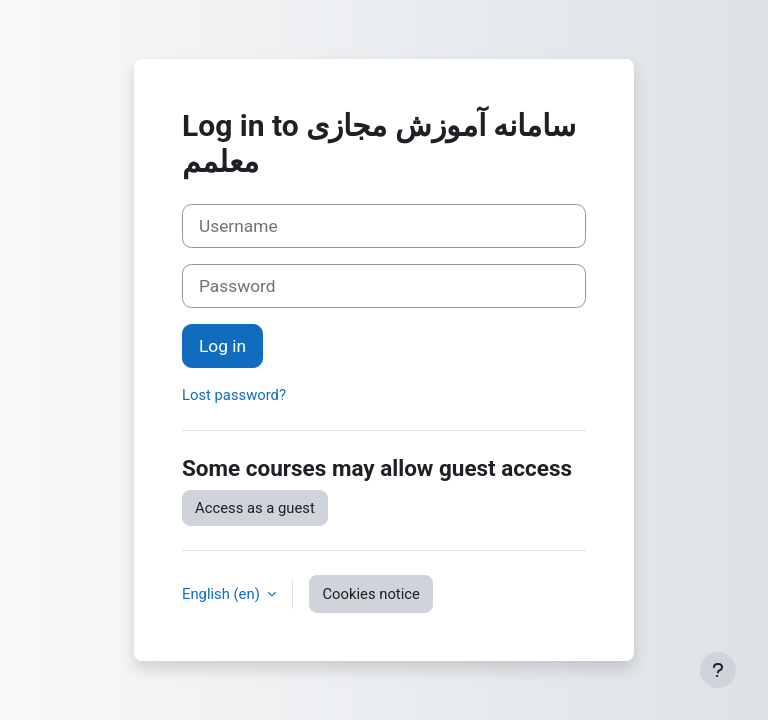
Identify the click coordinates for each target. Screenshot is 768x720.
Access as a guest (255, 508)
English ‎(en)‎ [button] (222, 594)
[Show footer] (718, 670)
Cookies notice (370, 594)
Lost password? (234, 395)
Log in (222, 346)
